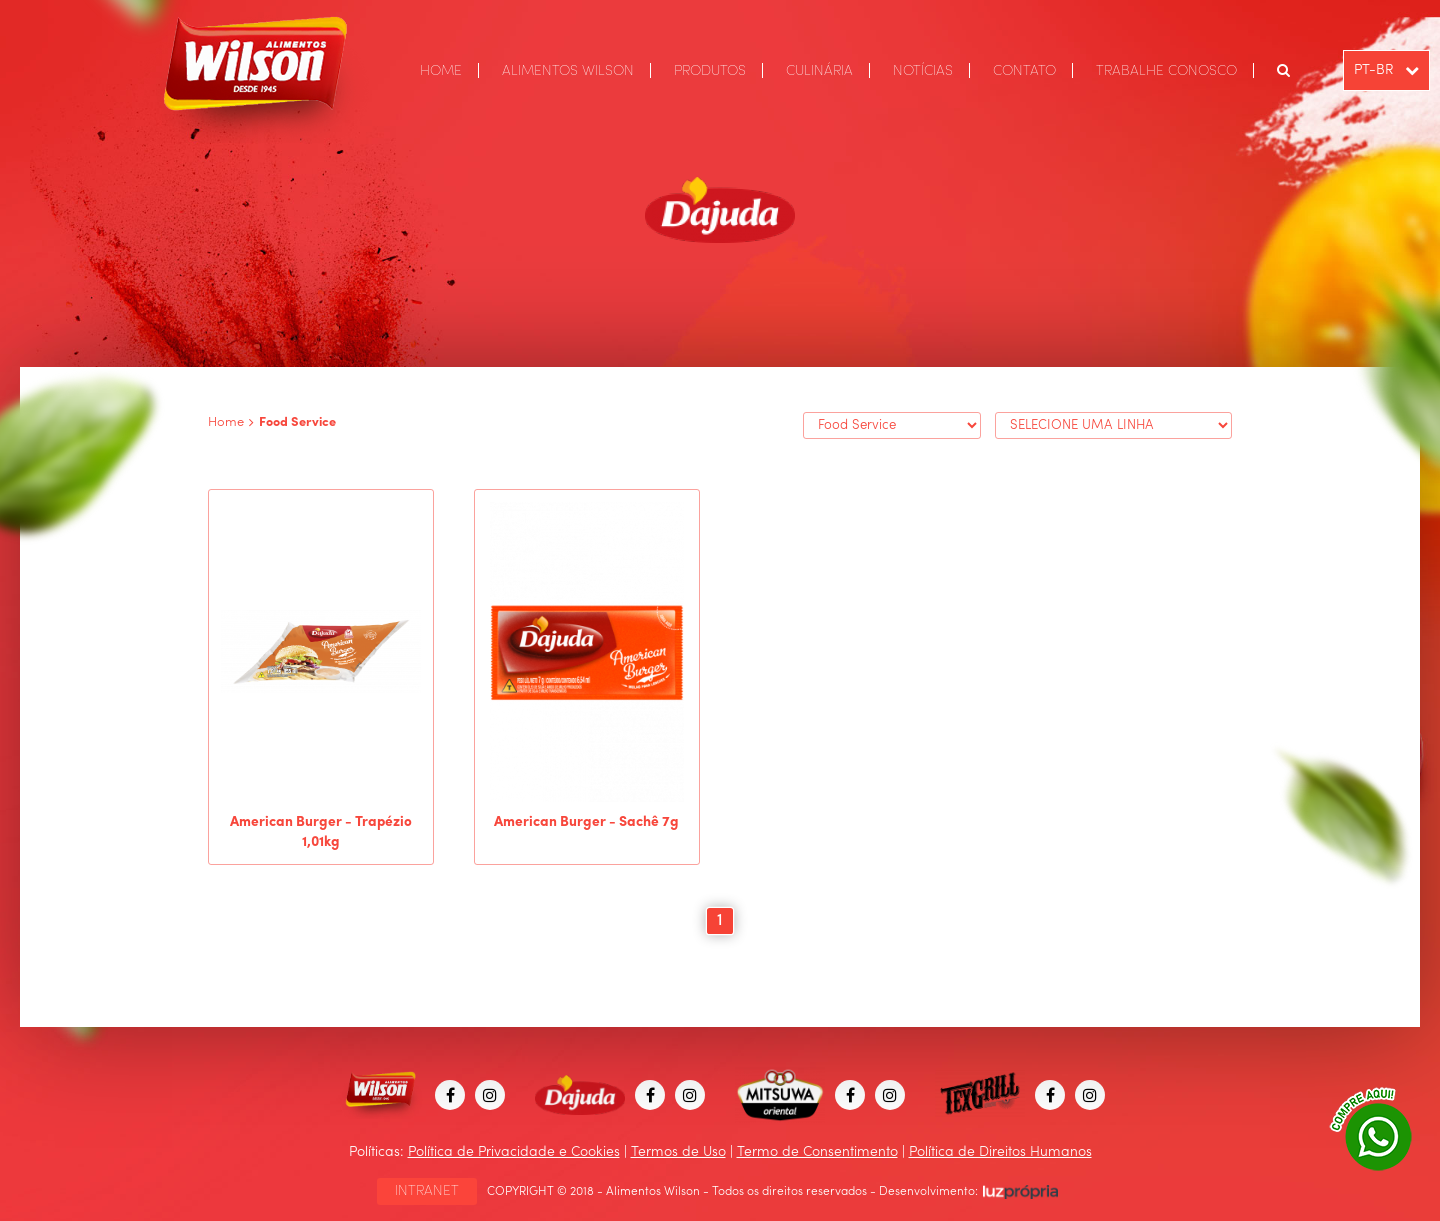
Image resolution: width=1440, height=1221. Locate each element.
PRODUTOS (710, 71)
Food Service (297, 422)
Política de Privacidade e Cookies (514, 1152)
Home (226, 422)
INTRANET (427, 1191)
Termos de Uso (678, 1152)
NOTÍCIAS (923, 71)
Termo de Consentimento (817, 1152)
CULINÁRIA (819, 71)
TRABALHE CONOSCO (1166, 71)
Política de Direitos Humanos (1000, 1152)
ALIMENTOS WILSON (568, 71)
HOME (441, 71)
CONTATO (1024, 71)
